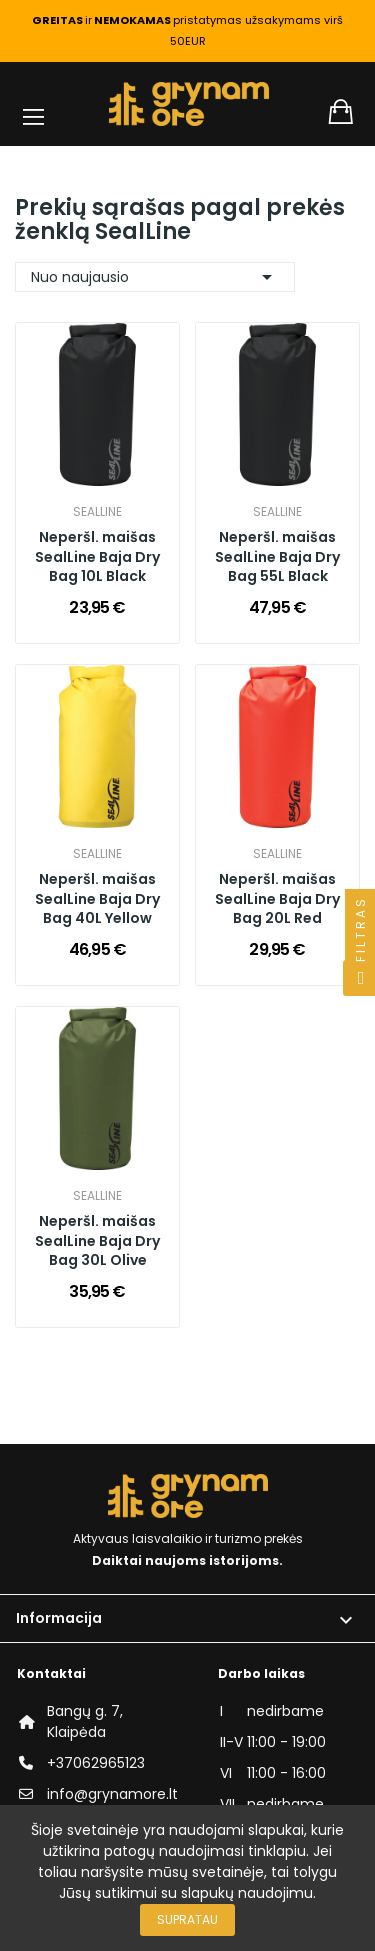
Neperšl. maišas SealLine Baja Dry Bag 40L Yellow (97, 899)
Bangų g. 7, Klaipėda (85, 1721)
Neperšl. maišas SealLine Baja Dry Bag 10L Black (97, 557)
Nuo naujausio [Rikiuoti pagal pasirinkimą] (155, 277)
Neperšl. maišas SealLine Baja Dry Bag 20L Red (277, 899)
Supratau (187, 1919)
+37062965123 (96, 1763)
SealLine (97, 512)
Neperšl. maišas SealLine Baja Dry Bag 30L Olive (97, 1241)
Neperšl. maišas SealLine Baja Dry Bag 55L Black (277, 557)
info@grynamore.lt (112, 1794)
